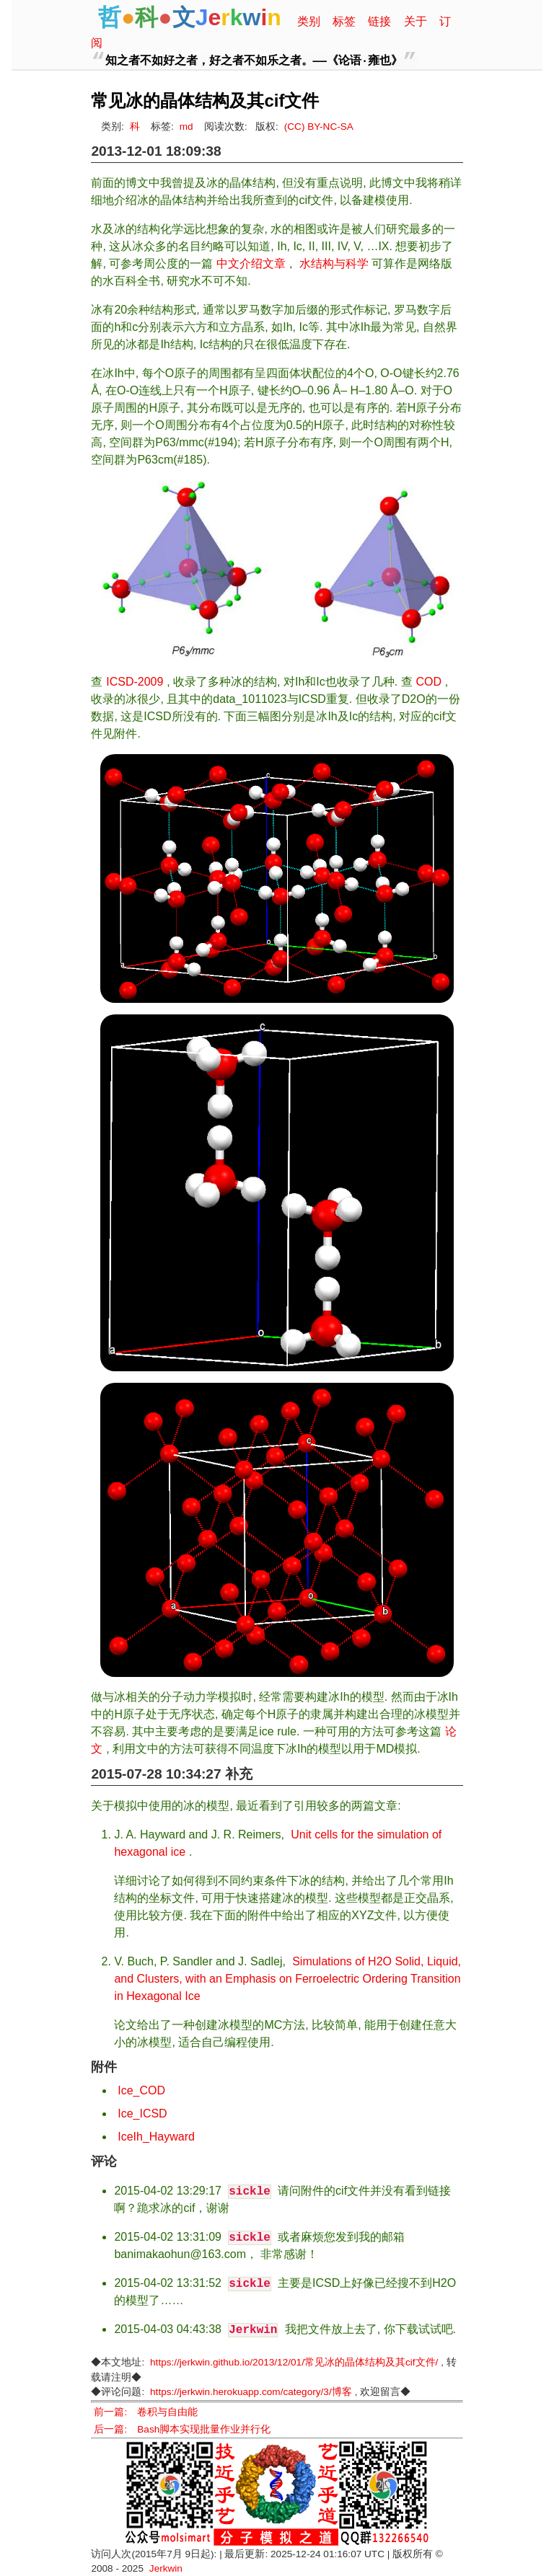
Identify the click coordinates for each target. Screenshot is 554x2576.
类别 (308, 21)
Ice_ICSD (142, 2113)
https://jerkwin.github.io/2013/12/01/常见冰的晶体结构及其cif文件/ (294, 2362)
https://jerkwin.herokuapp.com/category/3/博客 (251, 2391)
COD (428, 682)
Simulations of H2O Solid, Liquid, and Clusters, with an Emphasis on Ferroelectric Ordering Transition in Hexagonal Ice (287, 1978)
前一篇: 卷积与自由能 (146, 2412)
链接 (379, 21)
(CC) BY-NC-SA (318, 126)
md (186, 126)
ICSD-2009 (134, 682)
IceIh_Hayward (156, 2136)
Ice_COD (141, 2090)
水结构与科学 (334, 263)
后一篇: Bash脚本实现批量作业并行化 (182, 2429)
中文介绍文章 (251, 263)
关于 (415, 21)
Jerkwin (166, 2568)
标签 (344, 21)
